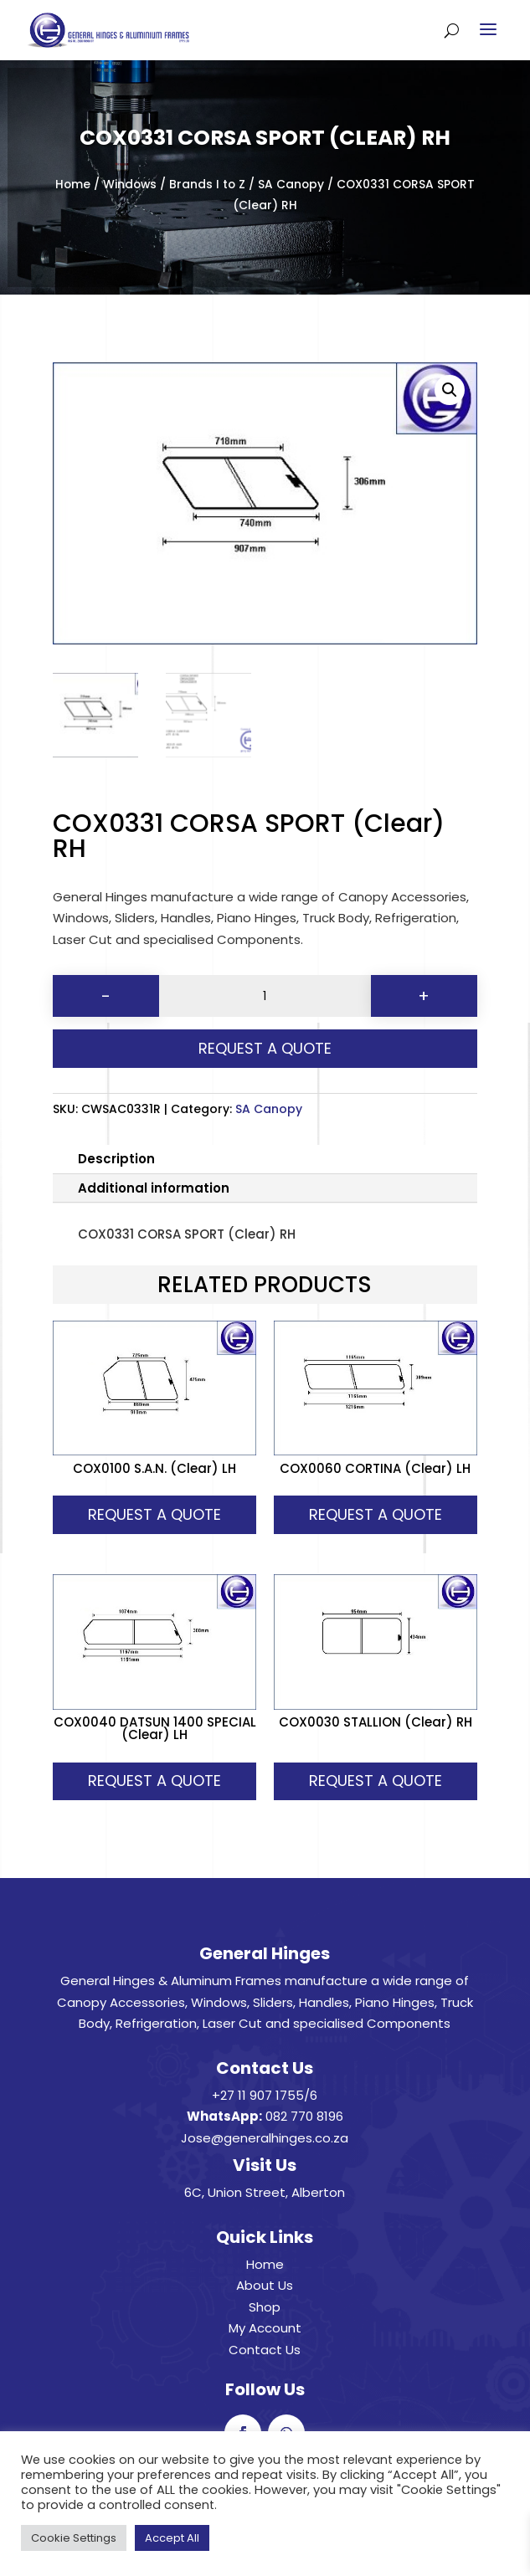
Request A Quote (265, 1048)
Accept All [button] (172, 2538)
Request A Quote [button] (154, 1514)
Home (72, 184)
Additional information (153, 1188)
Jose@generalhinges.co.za (264, 2138)
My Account (265, 2328)
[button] (450, 390)
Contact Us (265, 2349)
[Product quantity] (265, 996)
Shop (264, 2307)
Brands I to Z (207, 184)
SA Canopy (291, 184)
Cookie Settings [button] (73, 2538)
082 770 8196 (304, 2116)
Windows (130, 184)
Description (116, 1158)
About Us (264, 2285)
